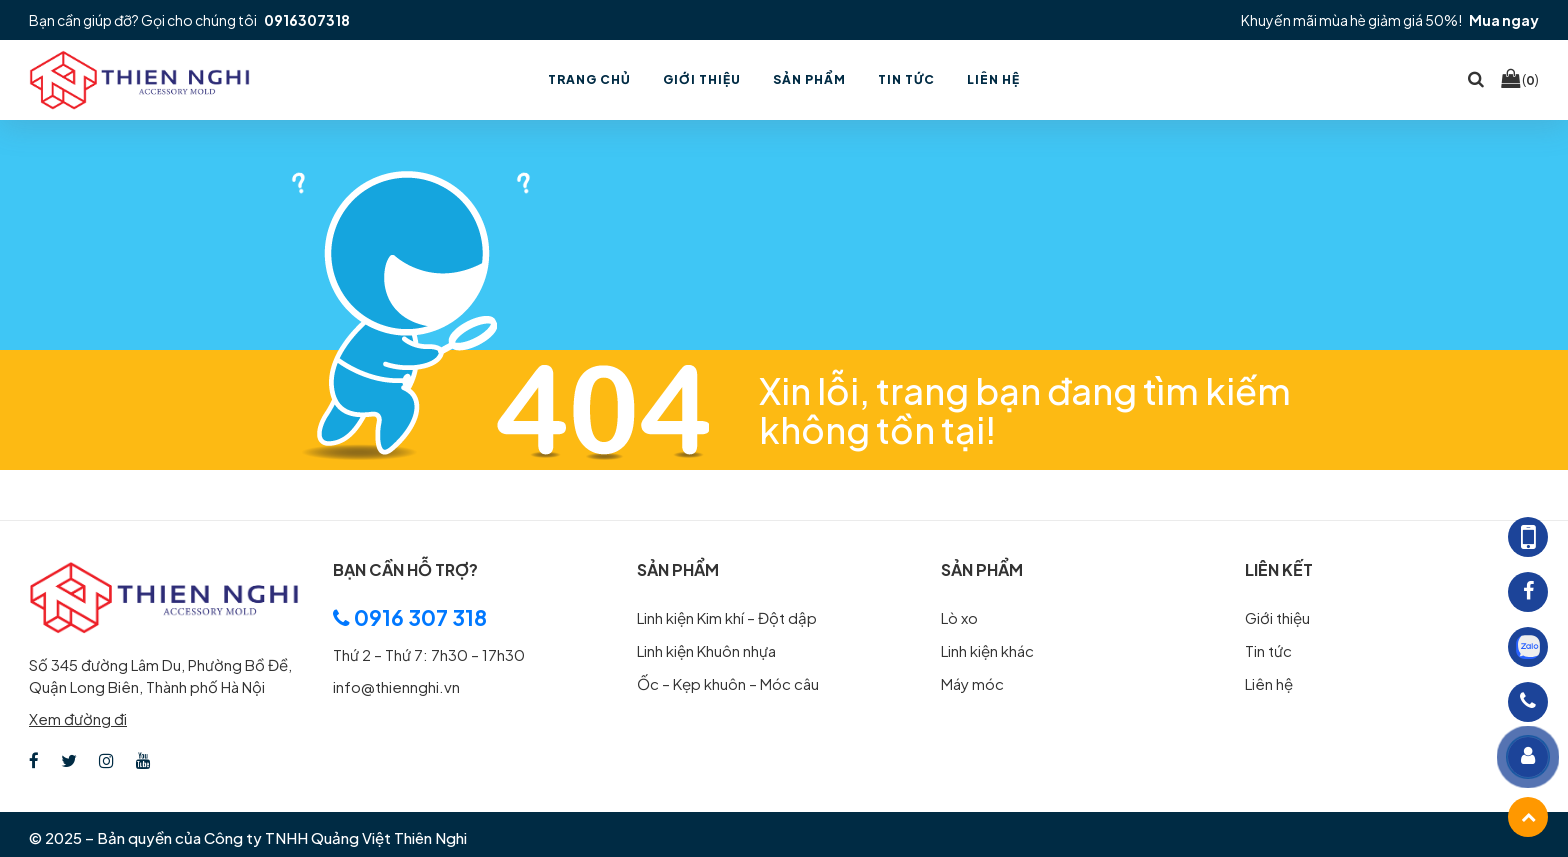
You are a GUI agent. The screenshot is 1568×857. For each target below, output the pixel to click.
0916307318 (307, 20)
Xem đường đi (78, 718)
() (1520, 79)
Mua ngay (1504, 20)
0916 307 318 (410, 617)
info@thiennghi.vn (396, 686)
